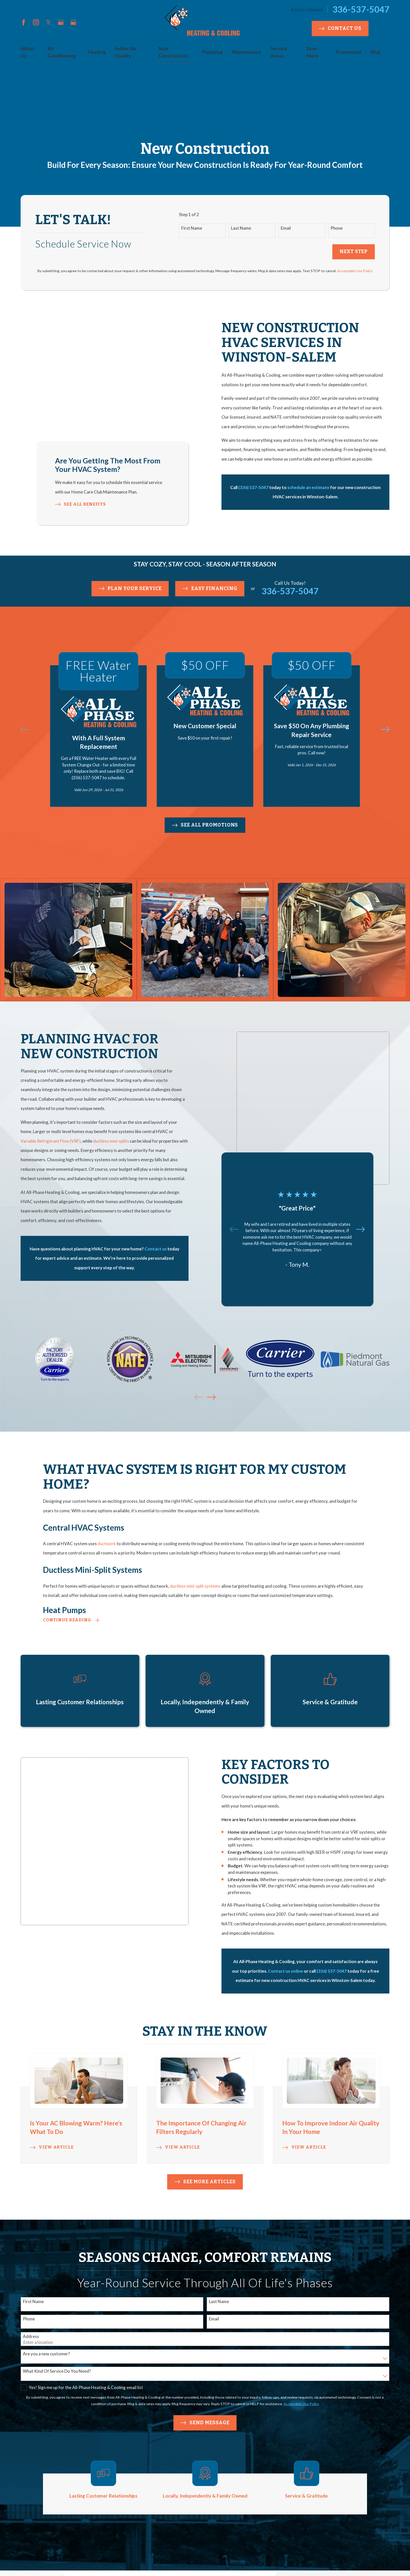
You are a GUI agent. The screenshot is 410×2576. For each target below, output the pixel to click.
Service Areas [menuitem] (278, 52)
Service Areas (329, 2558)
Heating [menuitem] (97, 52)
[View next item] (385, 714)
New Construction (262, 2558)
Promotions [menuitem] (348, 52)
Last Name (241, 228)
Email (286, 228)
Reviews (383, 2558)
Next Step (354, 251)
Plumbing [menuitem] (212, 52)
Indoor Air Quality (221, 2558)
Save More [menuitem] (312, 52)
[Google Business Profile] (61, 22)
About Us (129, 2558)
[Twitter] (48, 22)
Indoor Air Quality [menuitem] (126, 52)
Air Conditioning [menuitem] (62, 52)
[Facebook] (24, 22)
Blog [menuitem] (375, 52)
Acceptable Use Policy (355, 271)
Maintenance (298, 2558)
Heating (189, 2558)
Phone (337, 228)
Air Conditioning (159, 2558)
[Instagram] (36, 22)
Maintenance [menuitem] (246, 52)
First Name (191, 228)
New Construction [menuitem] (173, 52)
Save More (359, 2558)
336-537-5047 (361, 9)
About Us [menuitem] (27, 52)
